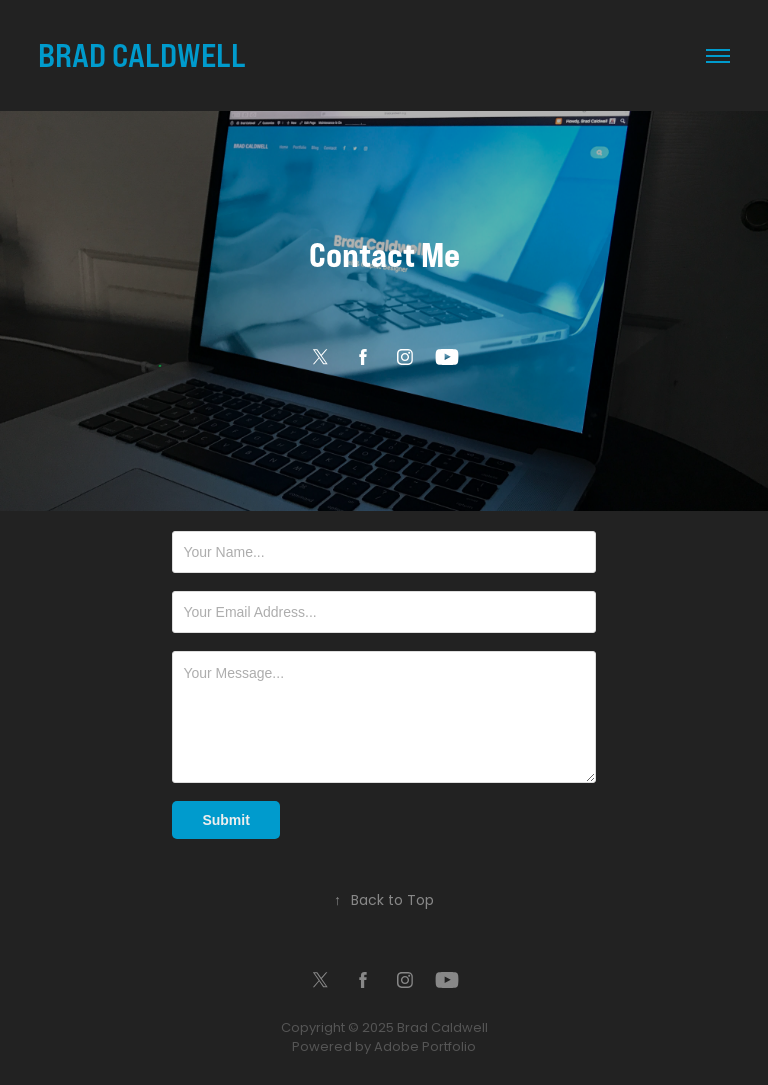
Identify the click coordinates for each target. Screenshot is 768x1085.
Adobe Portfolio (425, 1047)
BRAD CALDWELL (142, 55)
